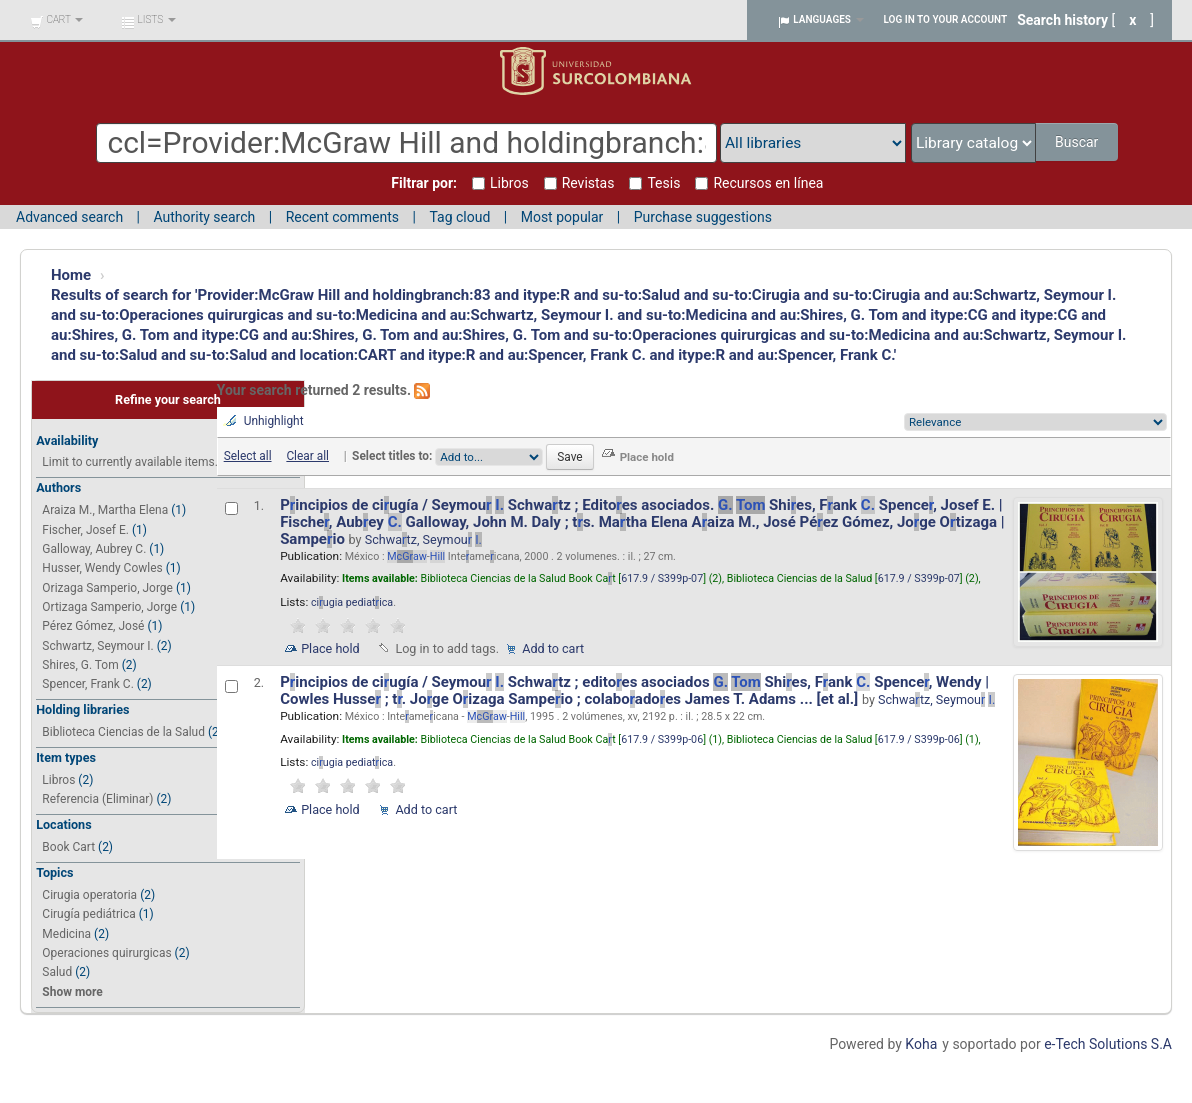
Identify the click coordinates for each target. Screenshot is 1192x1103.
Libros (58, 780)
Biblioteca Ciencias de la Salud (123, 732)
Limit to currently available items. (129, 462)
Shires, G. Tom (80, 665)
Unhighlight (274, 421)
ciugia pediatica (352, 602)
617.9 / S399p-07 (662, 578)
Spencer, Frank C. (87, 684)
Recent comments (342, 217)
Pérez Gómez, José (93, 626)
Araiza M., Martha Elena (105, 510)
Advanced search (69, 217)
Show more (72, 992)
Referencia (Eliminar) (97, 799)
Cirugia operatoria (89, 895)
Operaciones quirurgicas (106, 953)
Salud (57, 972)
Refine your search (168, 399)
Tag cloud (459, 217)
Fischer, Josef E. (85, 530)
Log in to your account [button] (946, 19)
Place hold (330, 648)
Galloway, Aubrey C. (94, 549)
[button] (56, 20)
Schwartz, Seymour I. (97, 646)
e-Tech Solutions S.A (1108, 1044)
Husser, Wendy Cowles (102, 568)
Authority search (204, 217)
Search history (1062, 20)
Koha (921, 1044)
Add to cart (553, 648)
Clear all (307, 456)
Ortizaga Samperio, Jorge (109, 607)
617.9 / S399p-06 (662, 739)
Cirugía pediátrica (88, 914)
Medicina (66, 934)
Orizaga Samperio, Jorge (107, 588)
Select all (248, 456)
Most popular (562, 217)
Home (71, 275)
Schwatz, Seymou (423, 539)
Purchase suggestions (703, 217)
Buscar (1078, 142)
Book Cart (68, 847)
